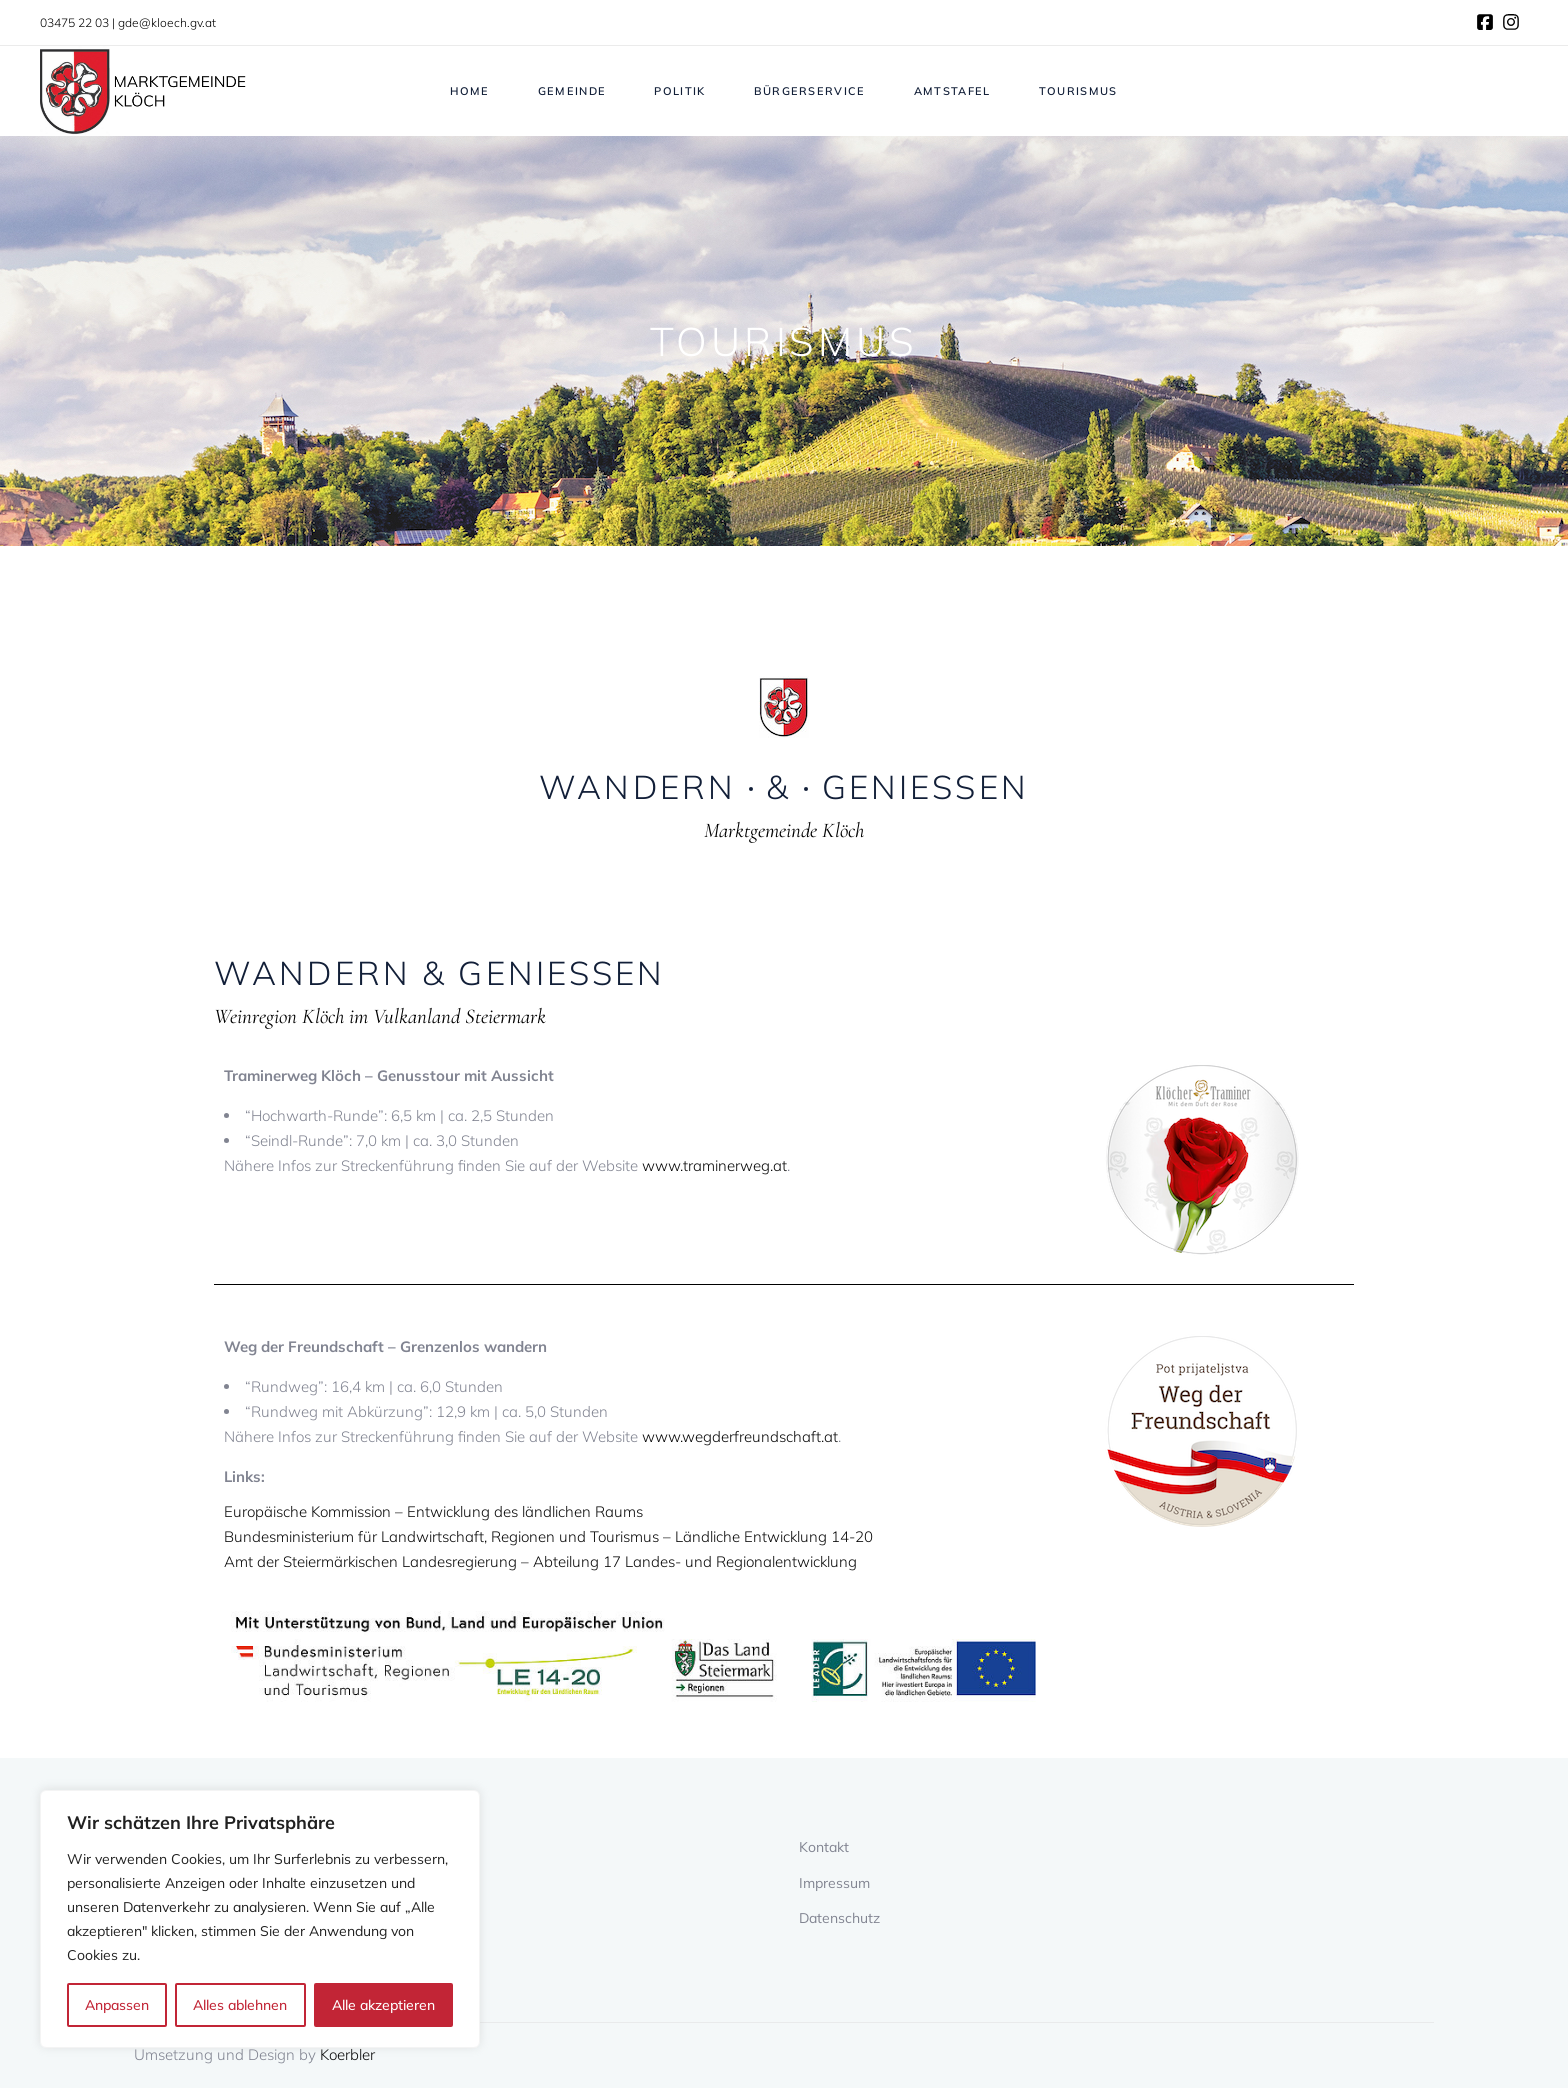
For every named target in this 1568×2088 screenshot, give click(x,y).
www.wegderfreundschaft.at (740, 1436)
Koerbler (347, 2054)
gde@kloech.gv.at (167, 22)
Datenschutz (839, 1918)
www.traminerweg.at (714, 1165)
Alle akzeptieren (383, 2005)
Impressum (834, 1883)
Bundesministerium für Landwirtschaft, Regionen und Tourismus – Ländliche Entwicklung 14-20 (548, 1536)
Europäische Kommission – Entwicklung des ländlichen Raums (433, 1511)
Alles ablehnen (240, 2005)
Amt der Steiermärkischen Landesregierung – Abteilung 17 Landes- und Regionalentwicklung (540, 1561)
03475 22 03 (74, 22)
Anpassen (117, 2005)
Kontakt (824, 1847)
